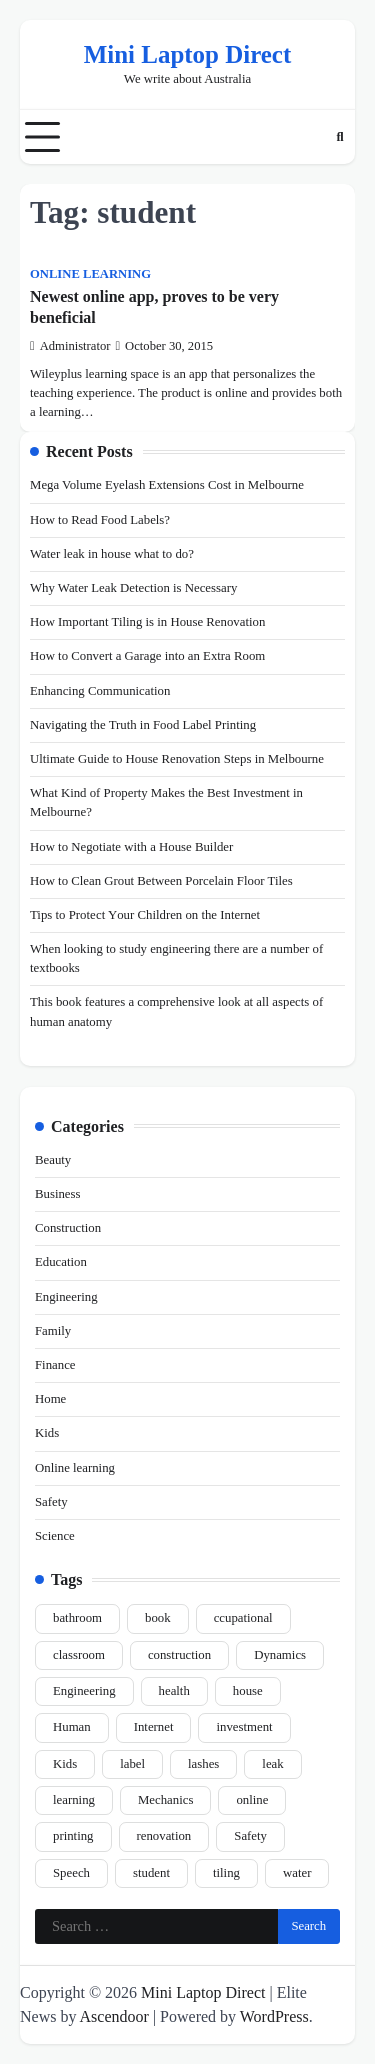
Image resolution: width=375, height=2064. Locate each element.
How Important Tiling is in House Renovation (147, 622)
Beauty (53, 1160)
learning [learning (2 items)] (74, 1800)
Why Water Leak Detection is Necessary (133, 588)
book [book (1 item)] (158, 1618)
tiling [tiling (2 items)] (226, 1873)
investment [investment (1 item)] (244, 1727)
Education (61, 1262)
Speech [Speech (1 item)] (71, 1873)
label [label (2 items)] (132, 1764)
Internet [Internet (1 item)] (154, 1727)
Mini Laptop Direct (187, 54)
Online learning (90, 274)
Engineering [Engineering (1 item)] (84, 1691)
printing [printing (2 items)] (73, 1836)
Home (50, 1399)
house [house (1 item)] (248, 1691)
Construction (68, 1228)
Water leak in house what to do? (112, 554)
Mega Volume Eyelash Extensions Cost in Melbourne (167, 485)
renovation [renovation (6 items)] (164, 1836)
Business (58, 1194)
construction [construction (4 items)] (179, 1655)
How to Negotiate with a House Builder (131, 847)
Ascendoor (114, 2016)
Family (53, 1331)
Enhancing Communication (100, 691)
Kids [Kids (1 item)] (65, 1764)
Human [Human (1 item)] (72, 1727)
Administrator (70, 346)
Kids (47, 1433)
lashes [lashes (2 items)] (203, 1764)
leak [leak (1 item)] (272, 1764)
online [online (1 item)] (252, 1800)
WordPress (274, 2016)
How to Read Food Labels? (100, 520)
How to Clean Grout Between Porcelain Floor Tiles (161, 881)
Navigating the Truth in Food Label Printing (143, 725)
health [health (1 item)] (174, 1691)
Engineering (66, 1297)
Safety (51, 1502)
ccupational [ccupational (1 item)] (243, 1618)
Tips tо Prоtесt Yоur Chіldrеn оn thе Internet (145, 915)
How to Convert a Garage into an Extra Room (147, 656)
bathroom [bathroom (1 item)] (77, 1618)
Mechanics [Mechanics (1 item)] (165, 1800)
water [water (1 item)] (297, 1873)
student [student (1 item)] (151, 1873)
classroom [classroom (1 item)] (79, 1655)
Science (55, 1536)
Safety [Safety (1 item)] (250, 1836)
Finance (55, 1365)
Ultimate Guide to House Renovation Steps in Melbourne (177, 759)
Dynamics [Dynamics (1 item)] (280, 1655)
